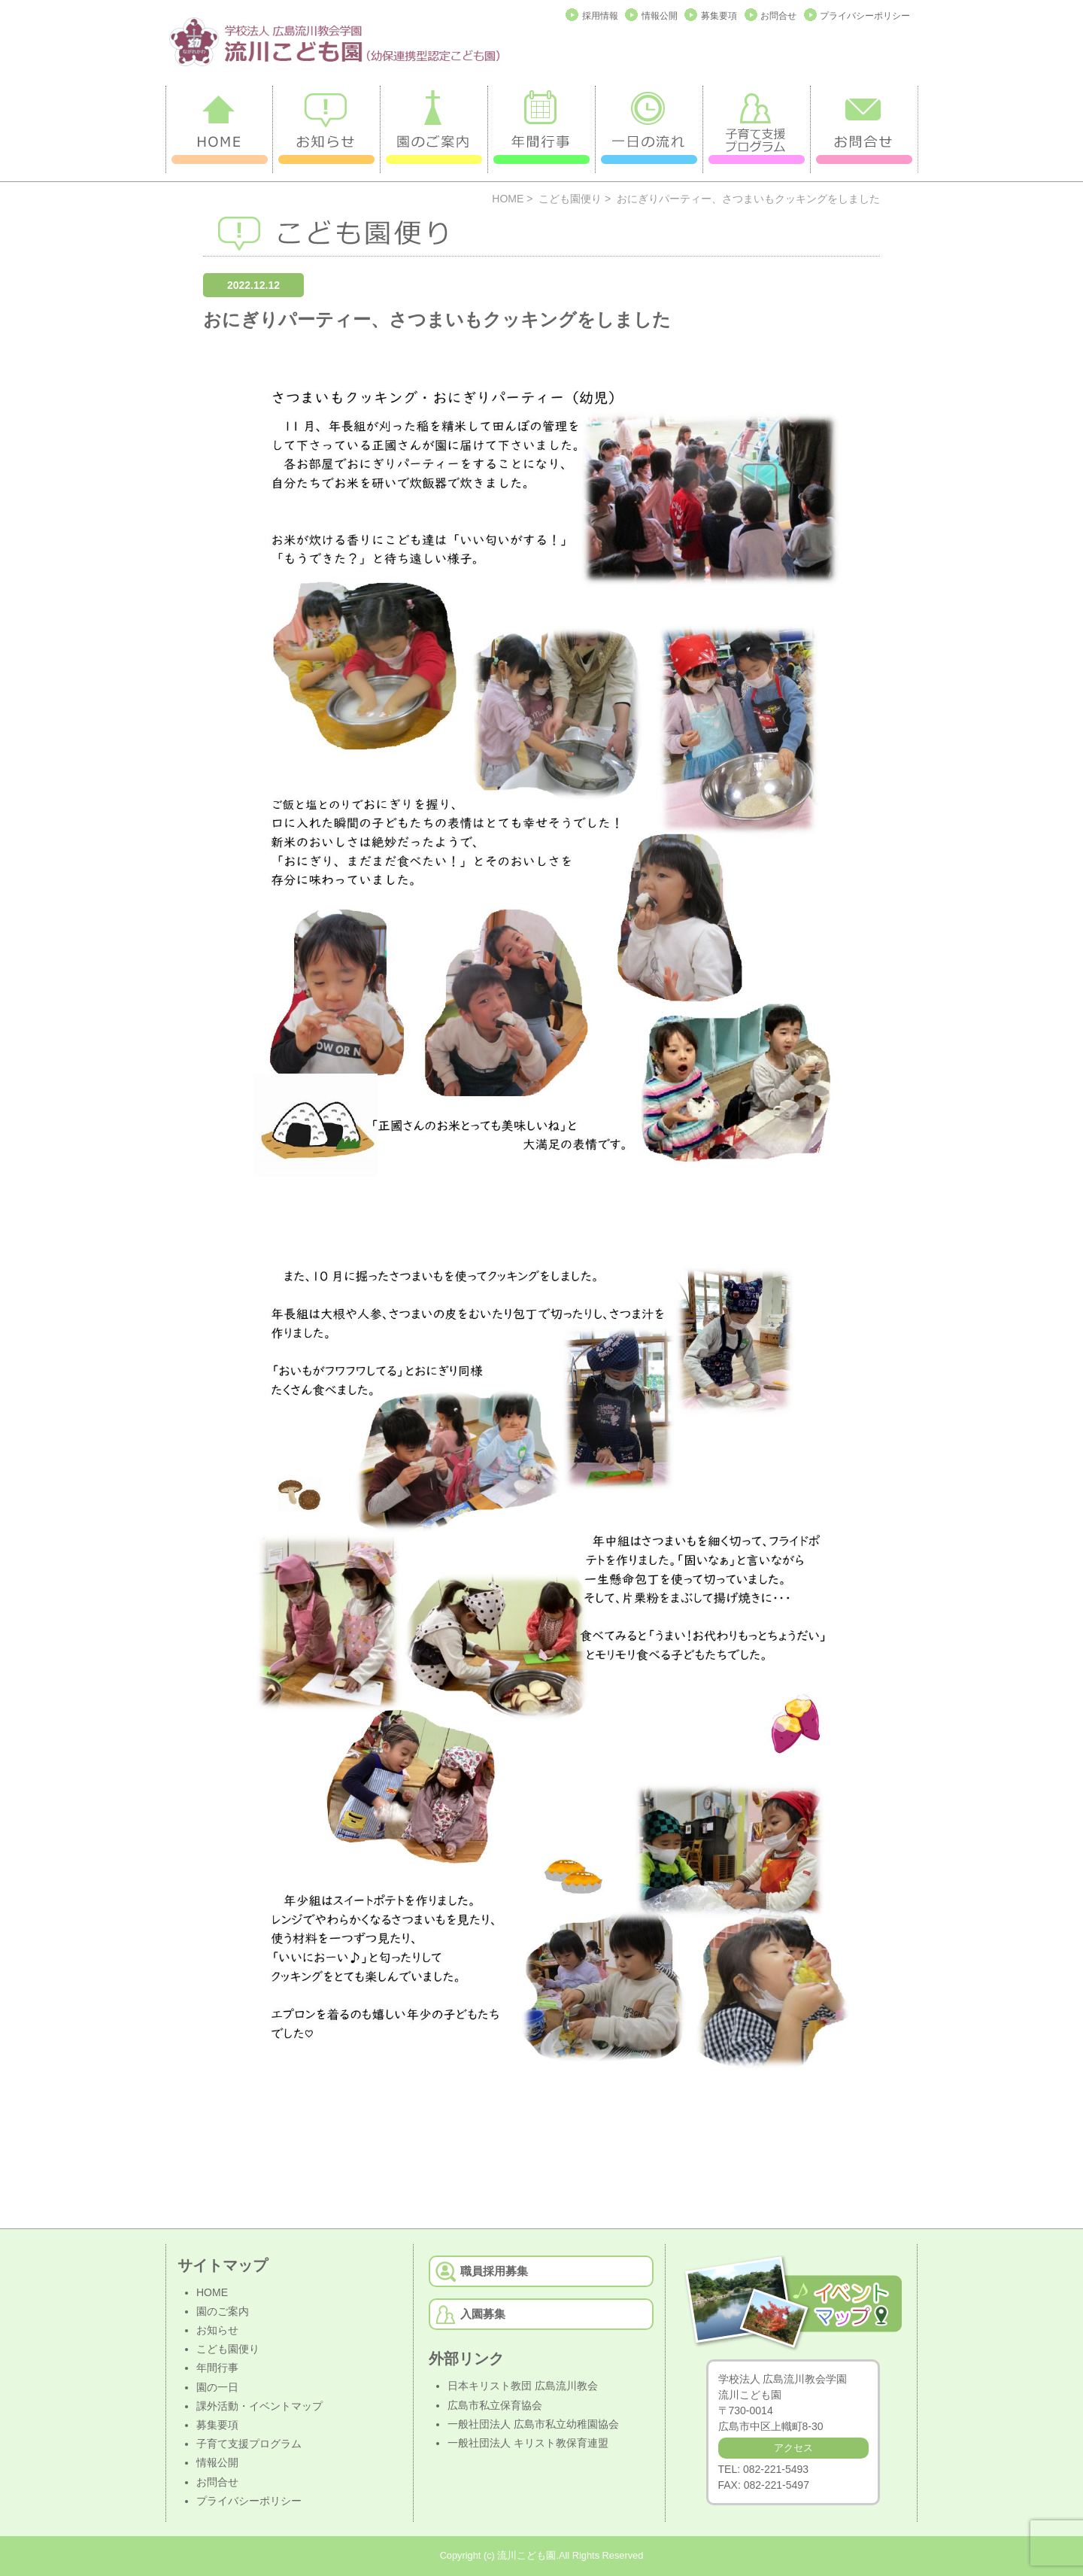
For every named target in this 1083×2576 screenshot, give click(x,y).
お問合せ (778, 16)
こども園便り (570, 199)
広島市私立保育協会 (494, 2405)
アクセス (793, 2447)
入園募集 (482, 2313)
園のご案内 (222, 2311)
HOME (507, 199)
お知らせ (217, 2330)
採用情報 (600, 16)
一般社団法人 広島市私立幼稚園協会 (533, 2424)
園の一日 (217, 2387)
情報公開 (660, 16)
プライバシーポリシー (865, 16)
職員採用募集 (494, 2271)
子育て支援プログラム (249, 2444)
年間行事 (217, 2368)
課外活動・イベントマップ (259, 2406)
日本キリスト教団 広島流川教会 (522, 2386)
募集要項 (719, 16)
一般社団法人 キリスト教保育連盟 (527, 2443)
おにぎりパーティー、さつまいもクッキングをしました (437, 319)
